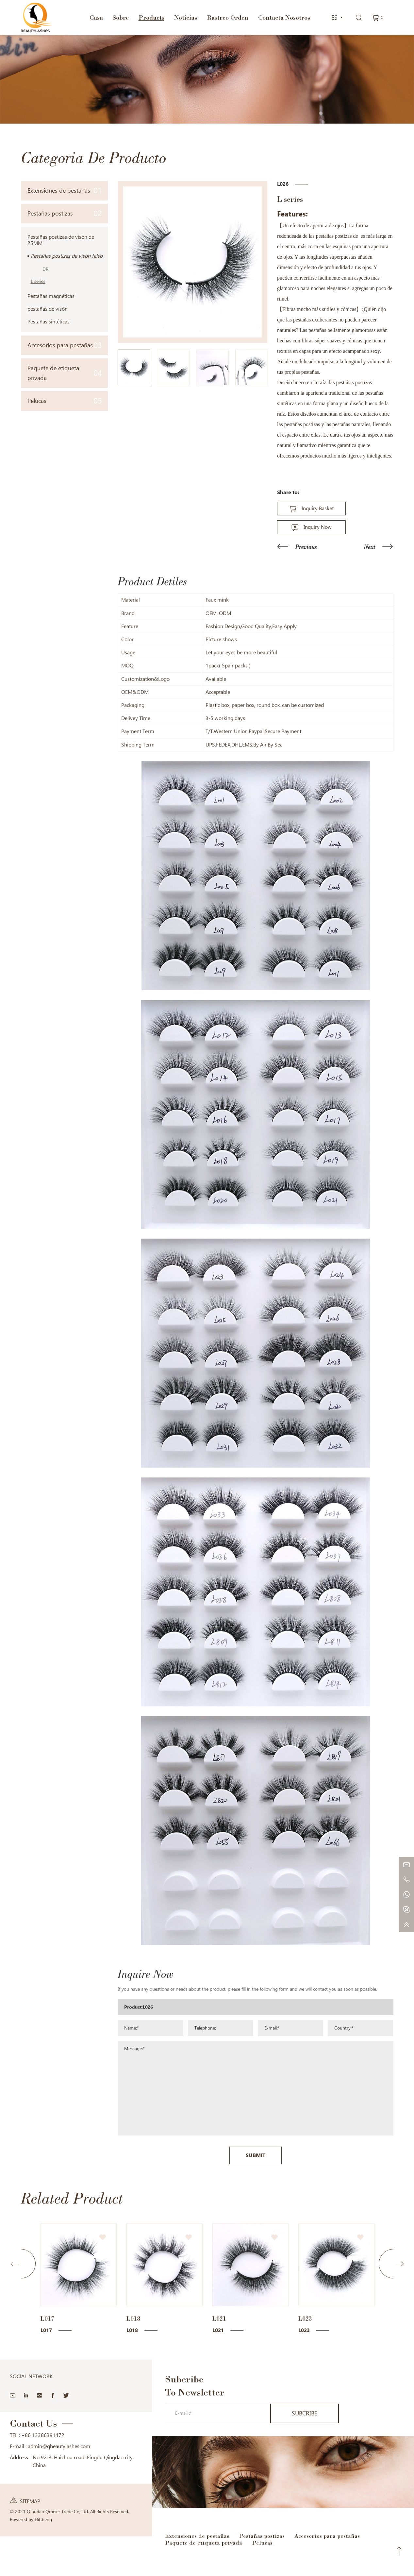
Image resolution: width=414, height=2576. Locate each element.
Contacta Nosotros (284, 17)
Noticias (185, 17)
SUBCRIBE (304, 2413)
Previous (306, 547)
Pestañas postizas (64, 213)
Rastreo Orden (227, 17)
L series (38, 281)
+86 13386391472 (42, 2435)
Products (151, 17)
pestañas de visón (47, 309)
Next (369, 547)
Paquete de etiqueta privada (64, 373)
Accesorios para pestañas (64, 345)
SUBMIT (255, 2301)
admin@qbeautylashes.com (59, 2446)
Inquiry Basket (318, 508)
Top (399, 2551)
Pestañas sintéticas (48, 322)
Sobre (121, 17)
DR (45, 269)
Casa (96, 17)
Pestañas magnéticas (51, 296)
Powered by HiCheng (31, 2519)
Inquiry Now (318, 527)
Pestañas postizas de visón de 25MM (60, 240)
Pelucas (64, 401)
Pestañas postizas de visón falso (67, 256)
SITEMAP (30, 2501)
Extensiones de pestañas (64, 190)
